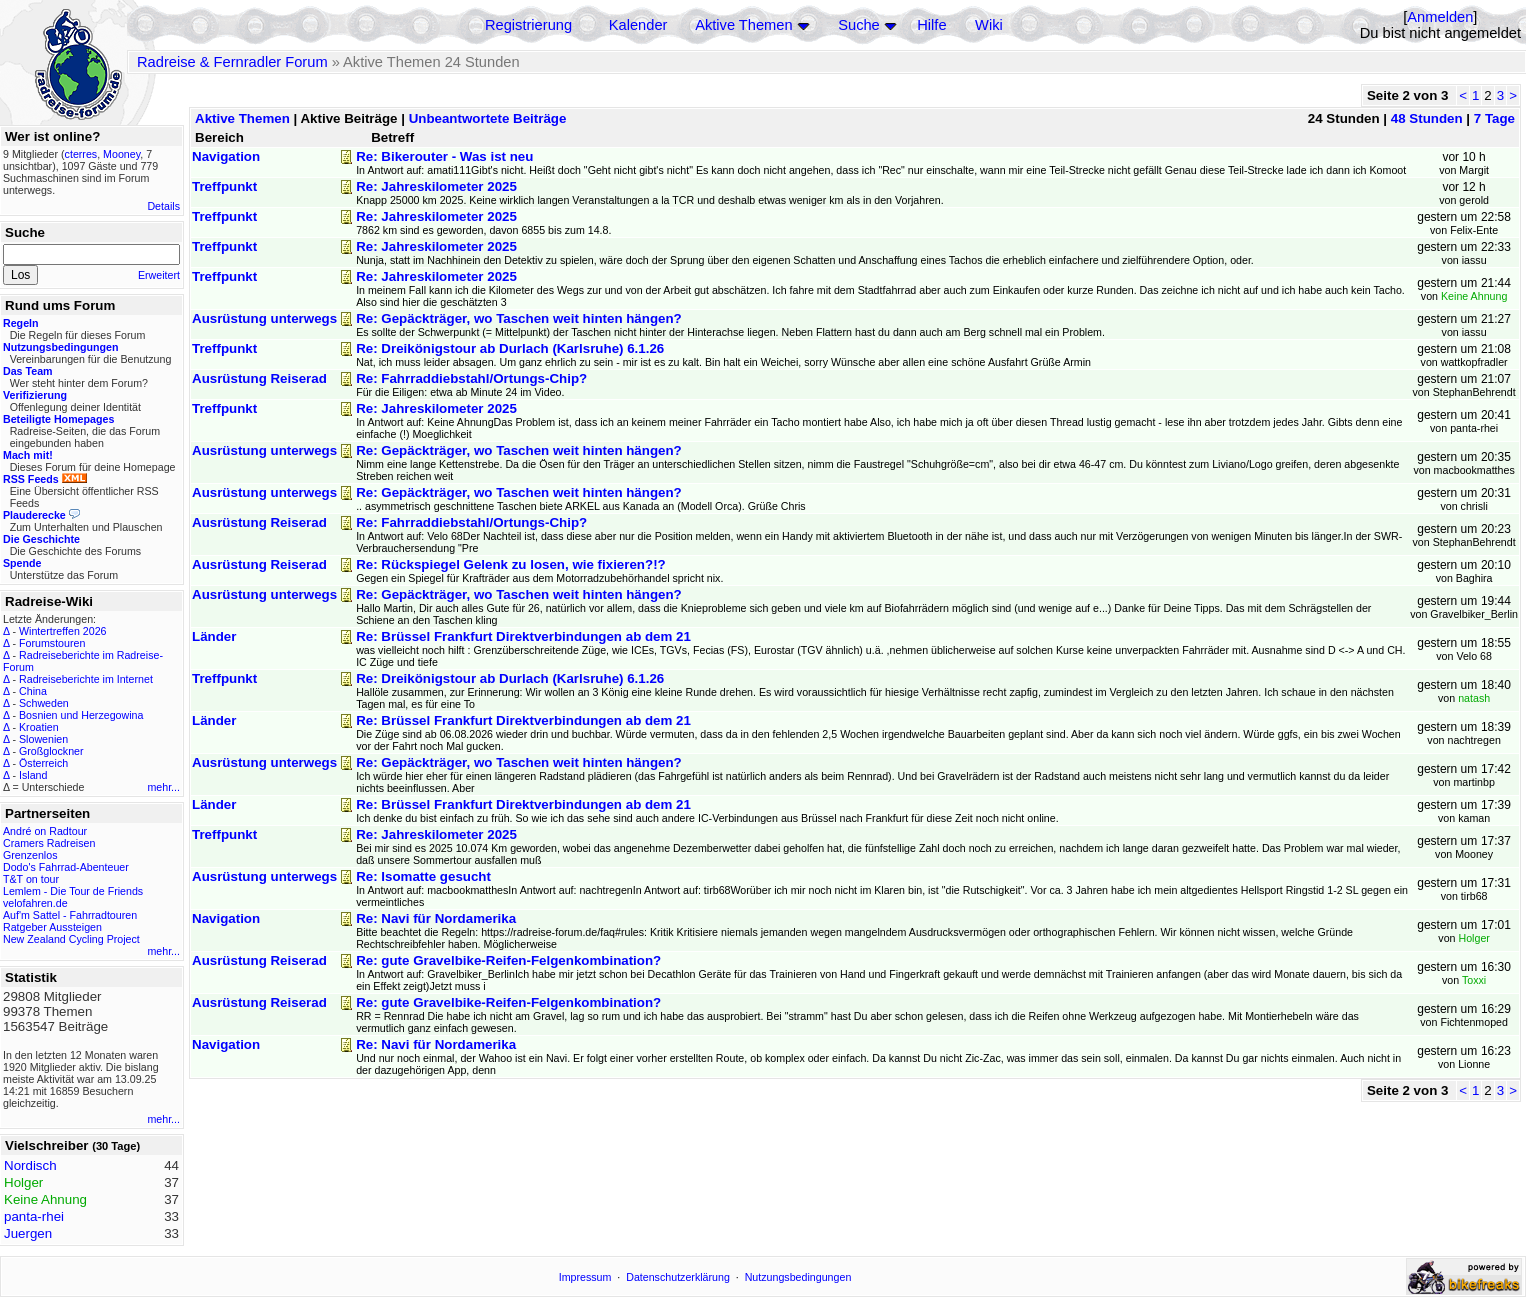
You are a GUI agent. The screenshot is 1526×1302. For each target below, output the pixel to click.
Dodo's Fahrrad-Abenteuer (66, 867)
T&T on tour (31, 879)
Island (33, 775)
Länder (214, 636)
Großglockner (51, 751)
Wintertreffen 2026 (62, 631)
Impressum (585, 1277)
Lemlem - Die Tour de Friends (73, 891)
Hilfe (931, 25)
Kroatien (39, 727)
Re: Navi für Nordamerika (436, 918)
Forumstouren (52, 643)
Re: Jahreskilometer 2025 (436, 186)
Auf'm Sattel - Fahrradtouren (70, 915)
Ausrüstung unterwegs (264, 318)
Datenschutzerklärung (678, 1277)
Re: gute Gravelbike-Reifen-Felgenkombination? (508, 960)
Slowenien (43, 739)
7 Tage (1494, 118)
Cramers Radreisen (49, 843)
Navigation (226, 156)
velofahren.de (35, 903)
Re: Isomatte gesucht (423, 876)
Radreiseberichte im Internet (86, 679)
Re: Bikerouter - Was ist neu (444, 156)
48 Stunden (1427, 118)
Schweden (44, 703)
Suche (859, 25)
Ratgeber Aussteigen (52, 927)
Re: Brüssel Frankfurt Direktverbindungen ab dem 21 (523, 636)
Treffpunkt (224, 186)
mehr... (163, 787)
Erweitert (159, 275)
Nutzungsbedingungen (798, 1277)
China (33, 691)
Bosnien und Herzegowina (81, 715)
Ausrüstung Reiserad (259, 378)
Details (163, 206)
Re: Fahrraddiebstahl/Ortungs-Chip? (471, 378)
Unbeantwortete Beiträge (488, 118)
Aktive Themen (743, 25)
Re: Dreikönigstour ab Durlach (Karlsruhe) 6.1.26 (510, 348)
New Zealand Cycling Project (71, 939)
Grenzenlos (30, 855)
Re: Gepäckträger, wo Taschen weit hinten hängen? (519, 318)
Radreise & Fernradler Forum (232, 62)
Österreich (43, 763)
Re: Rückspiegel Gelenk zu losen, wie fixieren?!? (511, 564)
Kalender (638, 25)
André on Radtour (45, 831)
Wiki (989, 25)
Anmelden (1440, 17)
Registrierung (528, 25)
